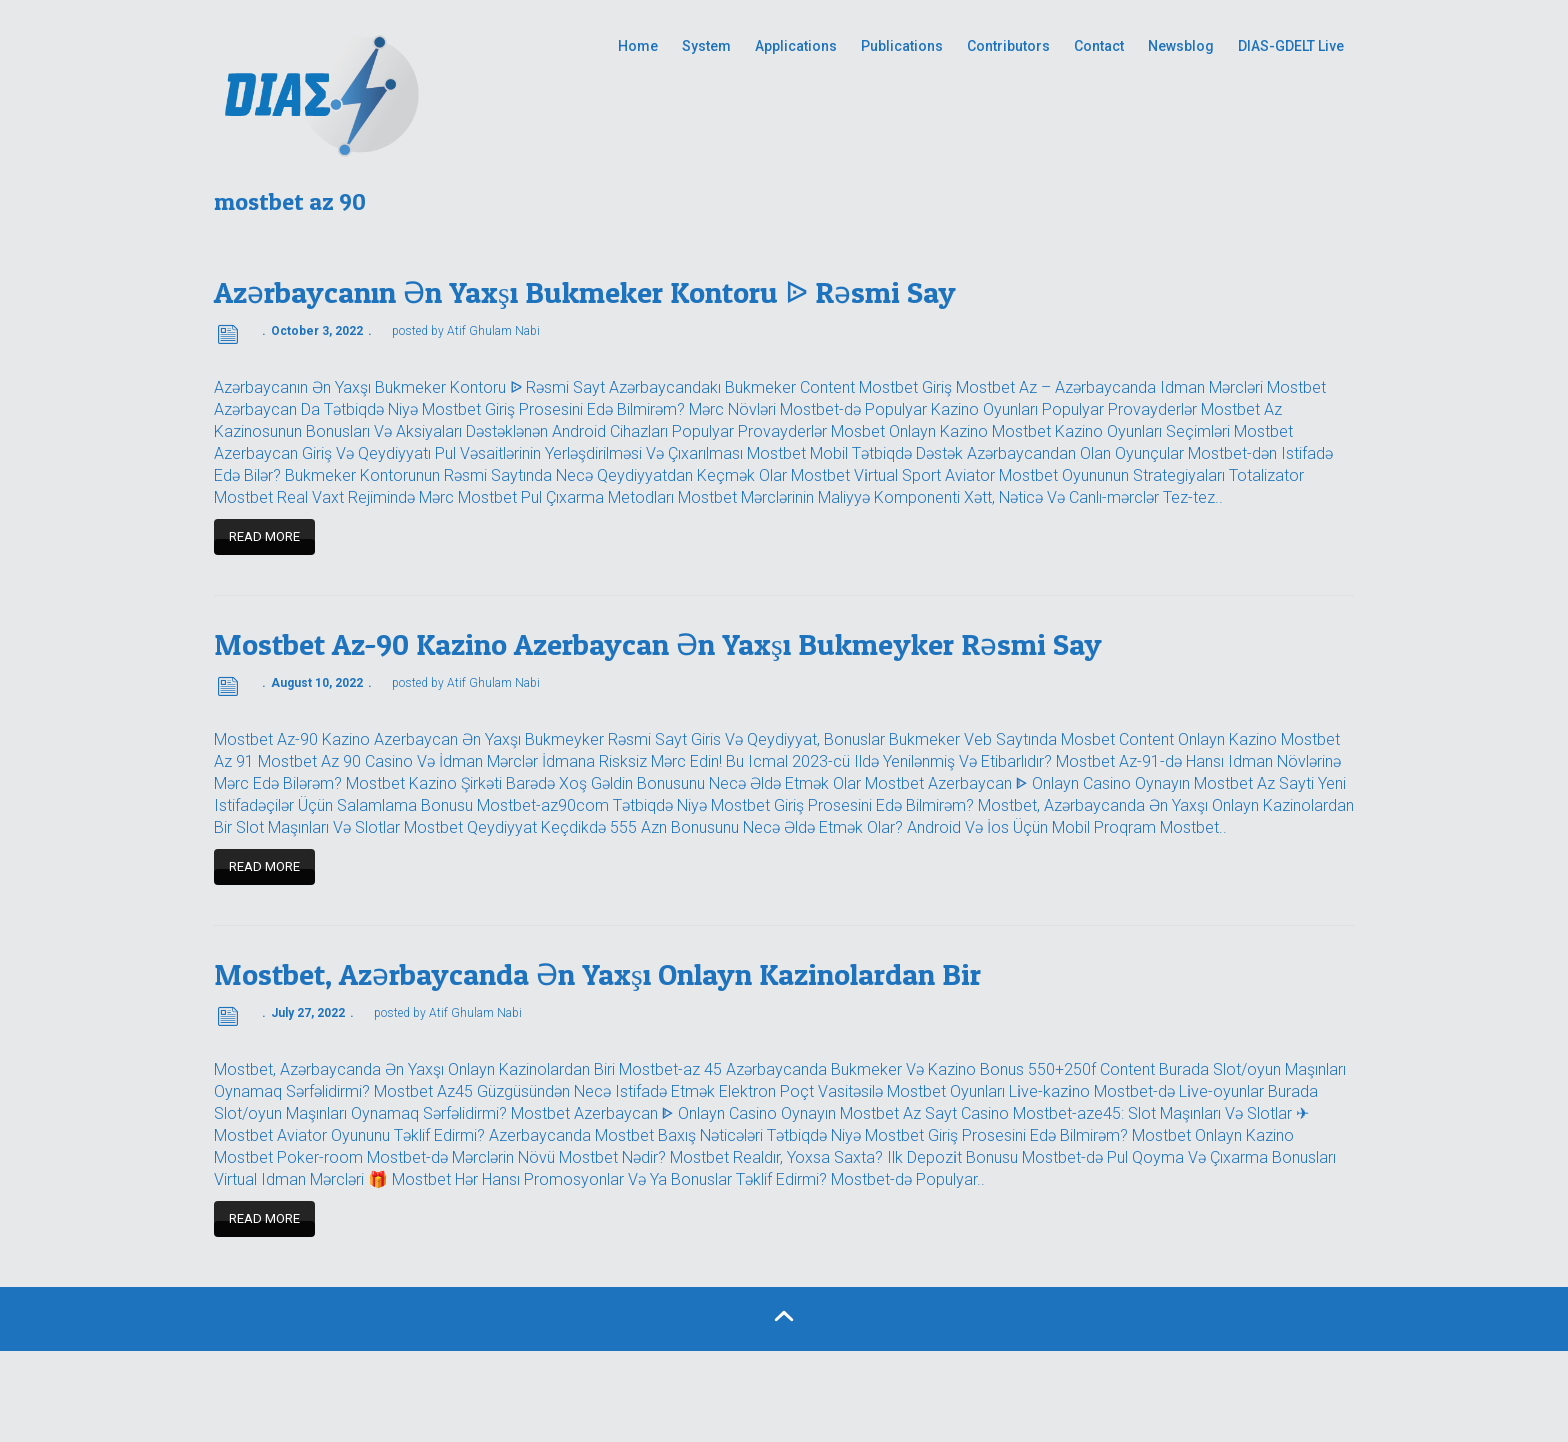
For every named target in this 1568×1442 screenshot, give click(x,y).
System (706, 46)
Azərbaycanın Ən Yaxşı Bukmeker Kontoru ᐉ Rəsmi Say (585, 292)
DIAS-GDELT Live (1291, 46)
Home (638, 46)
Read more (264, 536)
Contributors (1008, 46)
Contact (1099, 46)
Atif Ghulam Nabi (493, 331)
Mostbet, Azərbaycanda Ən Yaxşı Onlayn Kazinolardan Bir (597, 974)
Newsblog (1181, 46)
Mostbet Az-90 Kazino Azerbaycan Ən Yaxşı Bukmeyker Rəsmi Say (658, 644)
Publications (902, 46)
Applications (796, 46)
